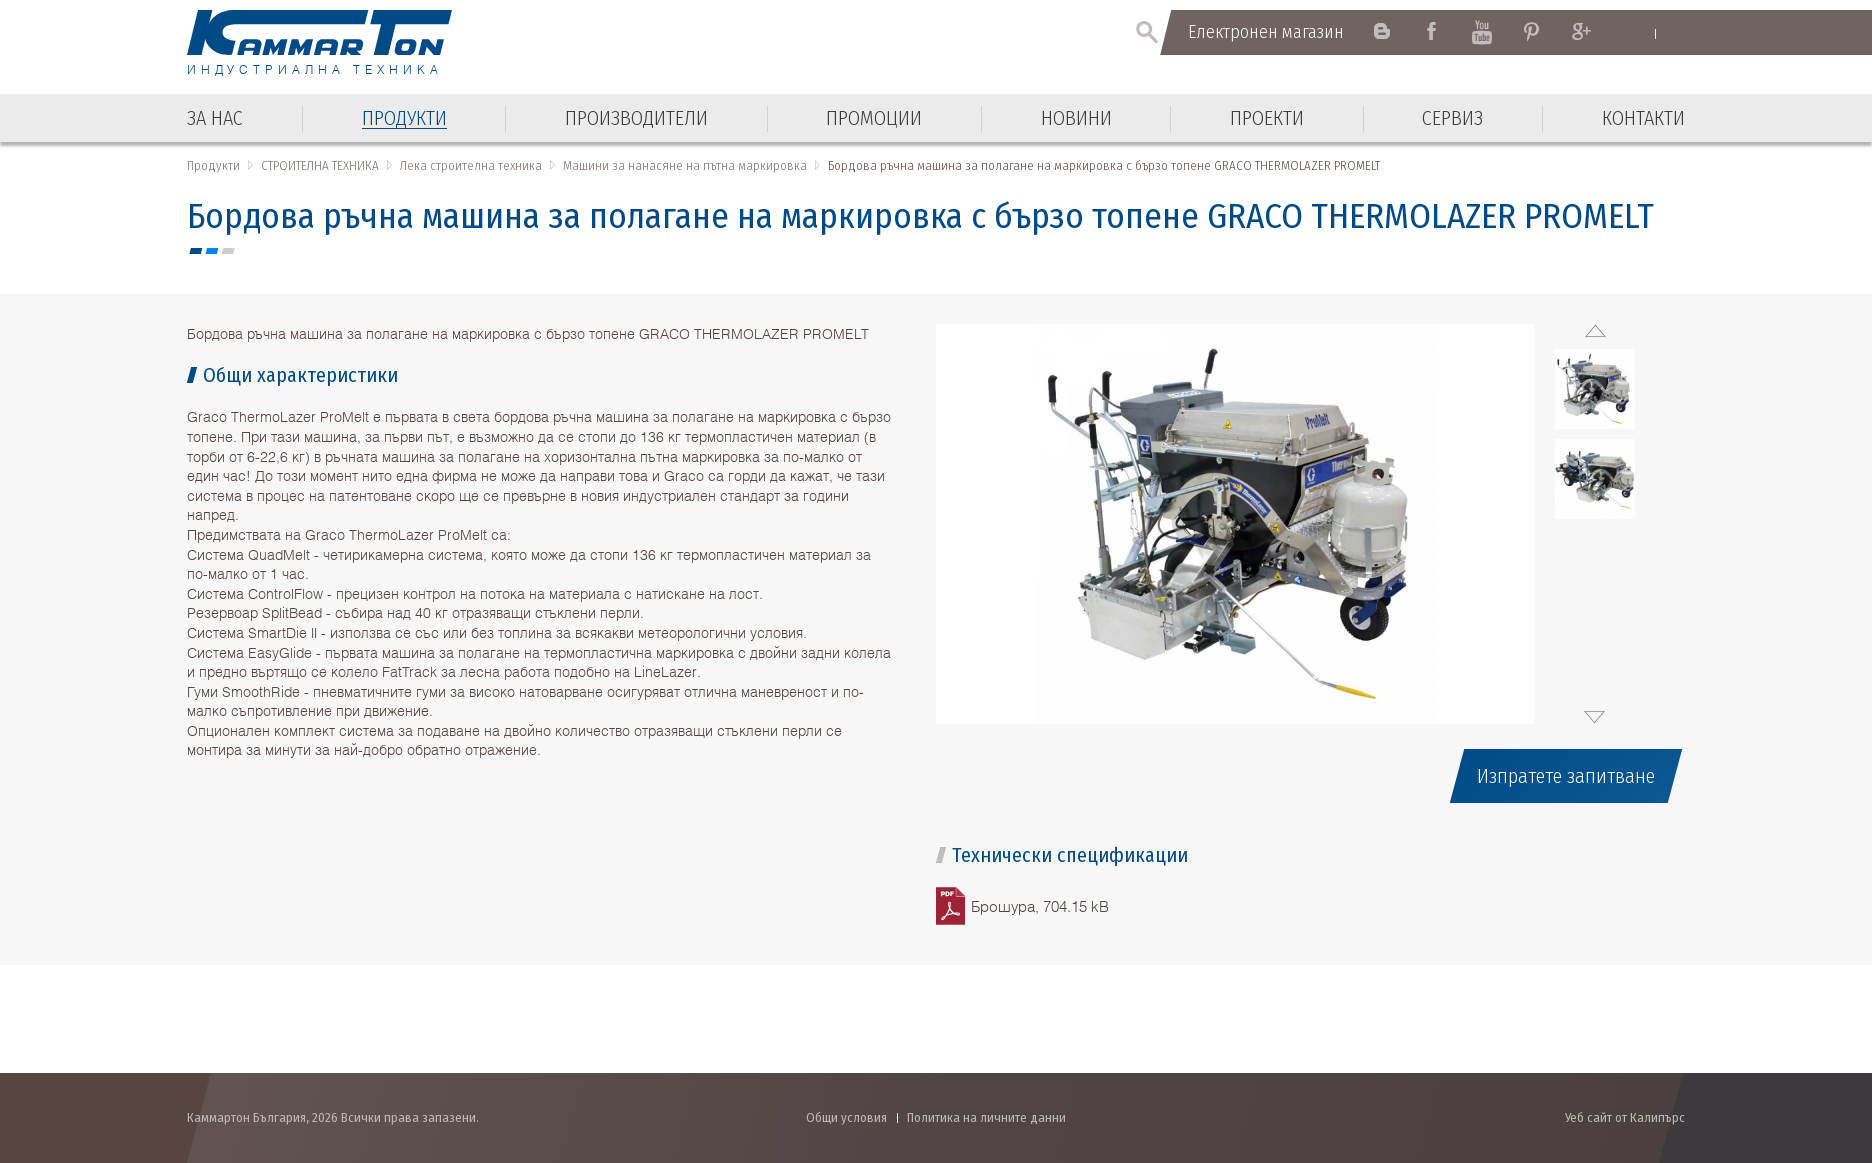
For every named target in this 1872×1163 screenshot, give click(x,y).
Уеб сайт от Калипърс (1625, 1117)
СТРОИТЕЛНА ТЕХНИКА (320, 165)
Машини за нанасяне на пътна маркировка (685, 165)
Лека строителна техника (471, 165)
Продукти (213, 165)
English (1636, 33)
